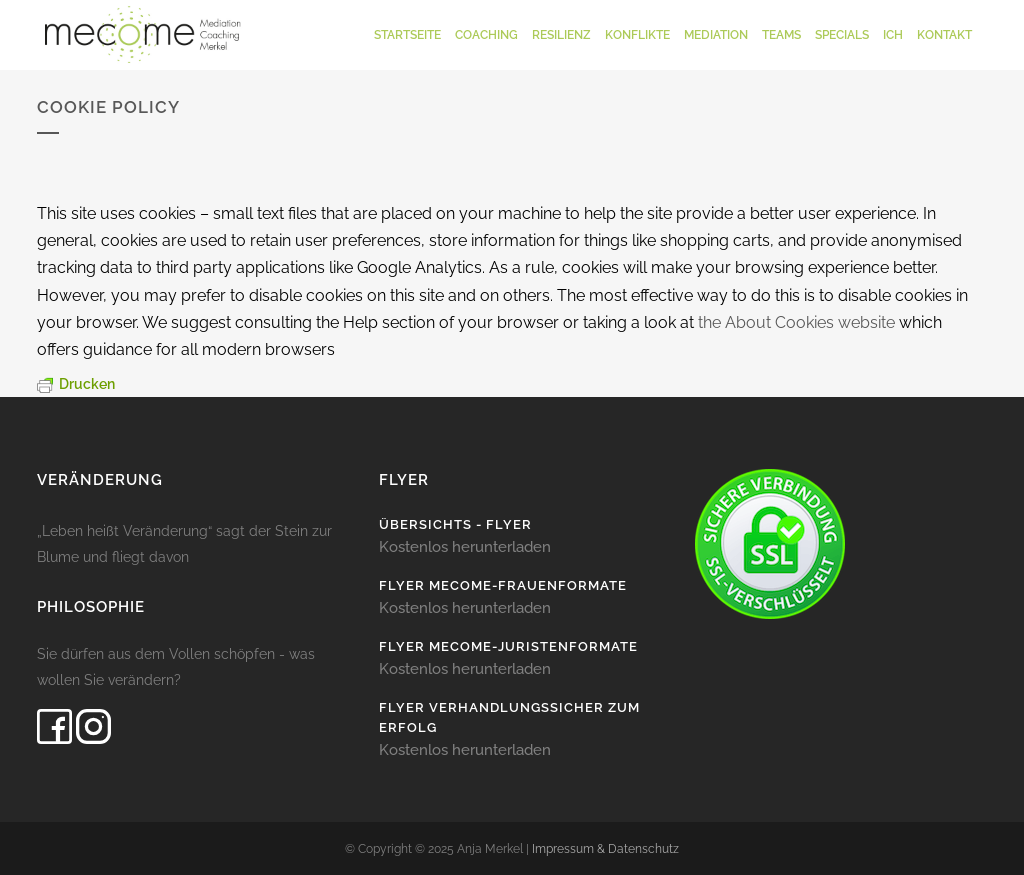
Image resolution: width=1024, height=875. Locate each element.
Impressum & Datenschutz (605, 849)
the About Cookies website (796, 322)
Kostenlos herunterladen (465, 546)
